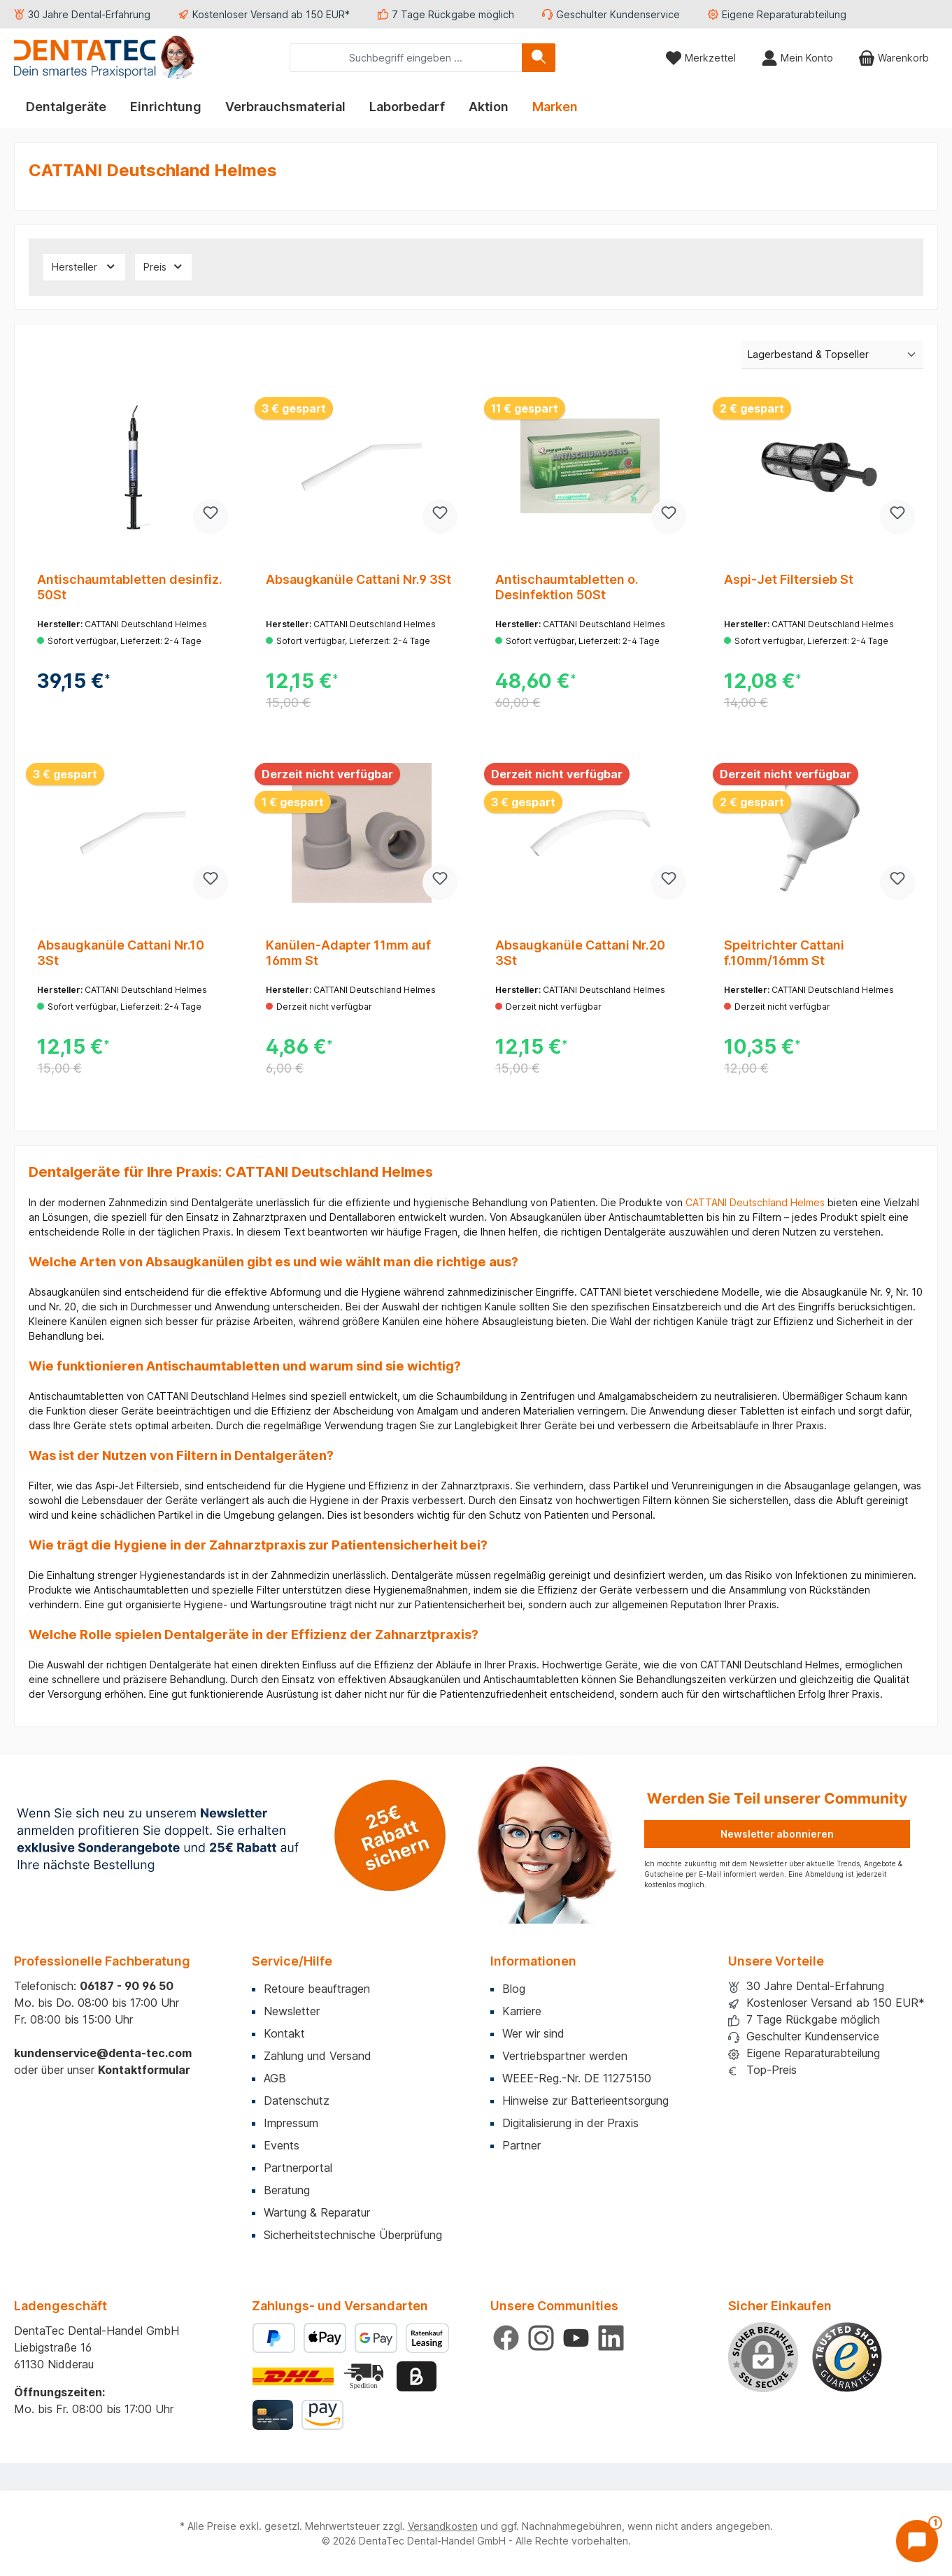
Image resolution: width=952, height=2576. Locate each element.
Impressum (291, 2123)
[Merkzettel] (700, 57)
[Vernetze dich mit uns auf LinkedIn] (611, 2338)
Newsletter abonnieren (777, 1834)
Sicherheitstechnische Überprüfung (353, 2235)
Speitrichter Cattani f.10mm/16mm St (784, 953)
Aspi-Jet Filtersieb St (788, 579)
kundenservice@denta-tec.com (103, 2053)
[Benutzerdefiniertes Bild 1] (847, 2357)
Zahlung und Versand (317, 2056)
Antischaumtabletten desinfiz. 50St (129, 587)
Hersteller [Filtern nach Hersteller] (84, 266)
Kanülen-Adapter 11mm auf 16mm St (348, 953)
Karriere (521, 2011)
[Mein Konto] (797, 57)
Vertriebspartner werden (564, 2056)
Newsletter (292, 2011)
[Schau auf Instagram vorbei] (541, 2338)
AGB (275, 2078)
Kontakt (284, 2033)
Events (281, 2145)
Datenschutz (296, 2101)
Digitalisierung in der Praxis (570, 2123)
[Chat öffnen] (917, 2541)
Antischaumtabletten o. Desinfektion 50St (567, 587)
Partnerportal (298, 2168)
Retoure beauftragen (317, 1989)
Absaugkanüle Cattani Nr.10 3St (120, 953)
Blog (513, 1989)
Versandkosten (443, 2526)
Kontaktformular (144, 2070)
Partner (521, 2145)
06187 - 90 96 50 (126, 1986)
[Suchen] (538, 57)
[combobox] (406, 57)
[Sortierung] (832, 355)
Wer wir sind (533, 2033)
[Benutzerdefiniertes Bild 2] (365, 2376)
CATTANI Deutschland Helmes (755, 1202)
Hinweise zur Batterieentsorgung (585, 2101)
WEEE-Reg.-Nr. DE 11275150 (576, 2078)
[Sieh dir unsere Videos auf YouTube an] (576, 2338)
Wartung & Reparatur (317, 2212)
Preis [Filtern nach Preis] (163, 266)
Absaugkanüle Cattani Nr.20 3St (580, 953)
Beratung (287, 2190)
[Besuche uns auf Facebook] (506, 2338)
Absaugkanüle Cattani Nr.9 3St (358, 579)
